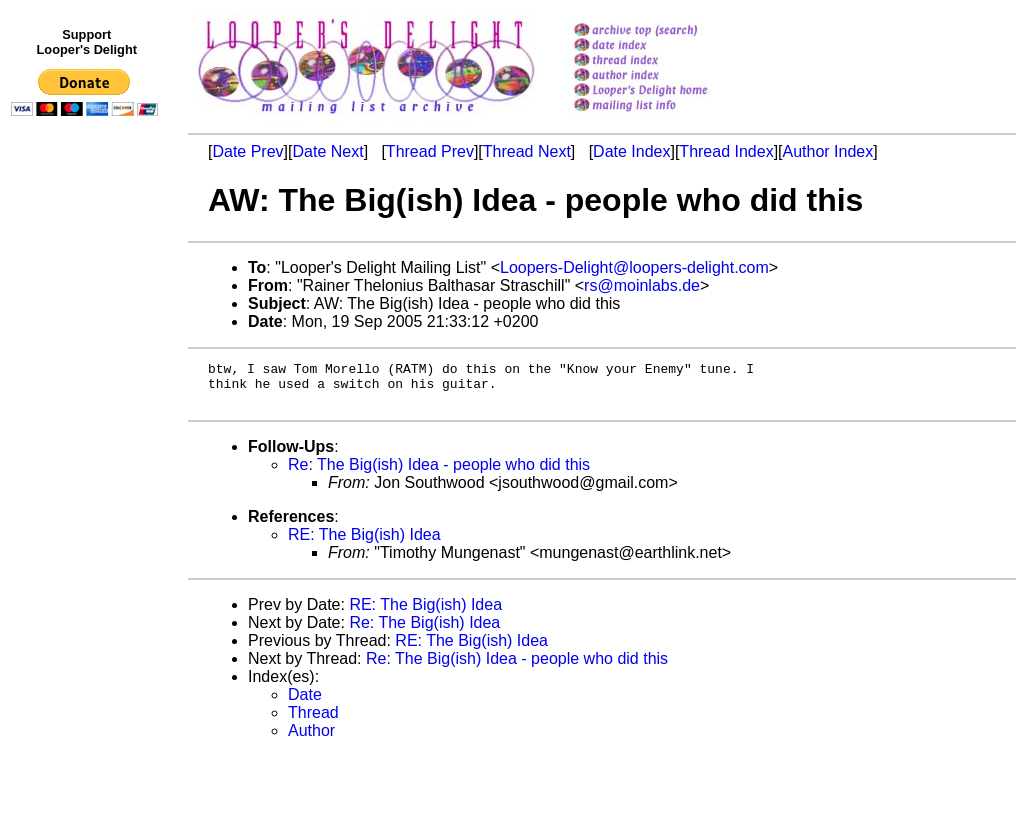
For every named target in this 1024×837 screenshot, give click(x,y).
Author (311, 739)
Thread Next (527, 151)
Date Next (327, 151)
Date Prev (247, 151)
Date (305, 703)
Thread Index (726, 151)
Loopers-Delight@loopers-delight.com (634, 267)
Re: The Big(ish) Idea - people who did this (439, 473)
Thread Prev (430, 151)
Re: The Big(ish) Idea (424, 631)
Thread (313, 721)
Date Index (631, 151)
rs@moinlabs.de (642, 285)
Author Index (828, 151)
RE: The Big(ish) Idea (364, 543)
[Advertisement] (88, 537)
